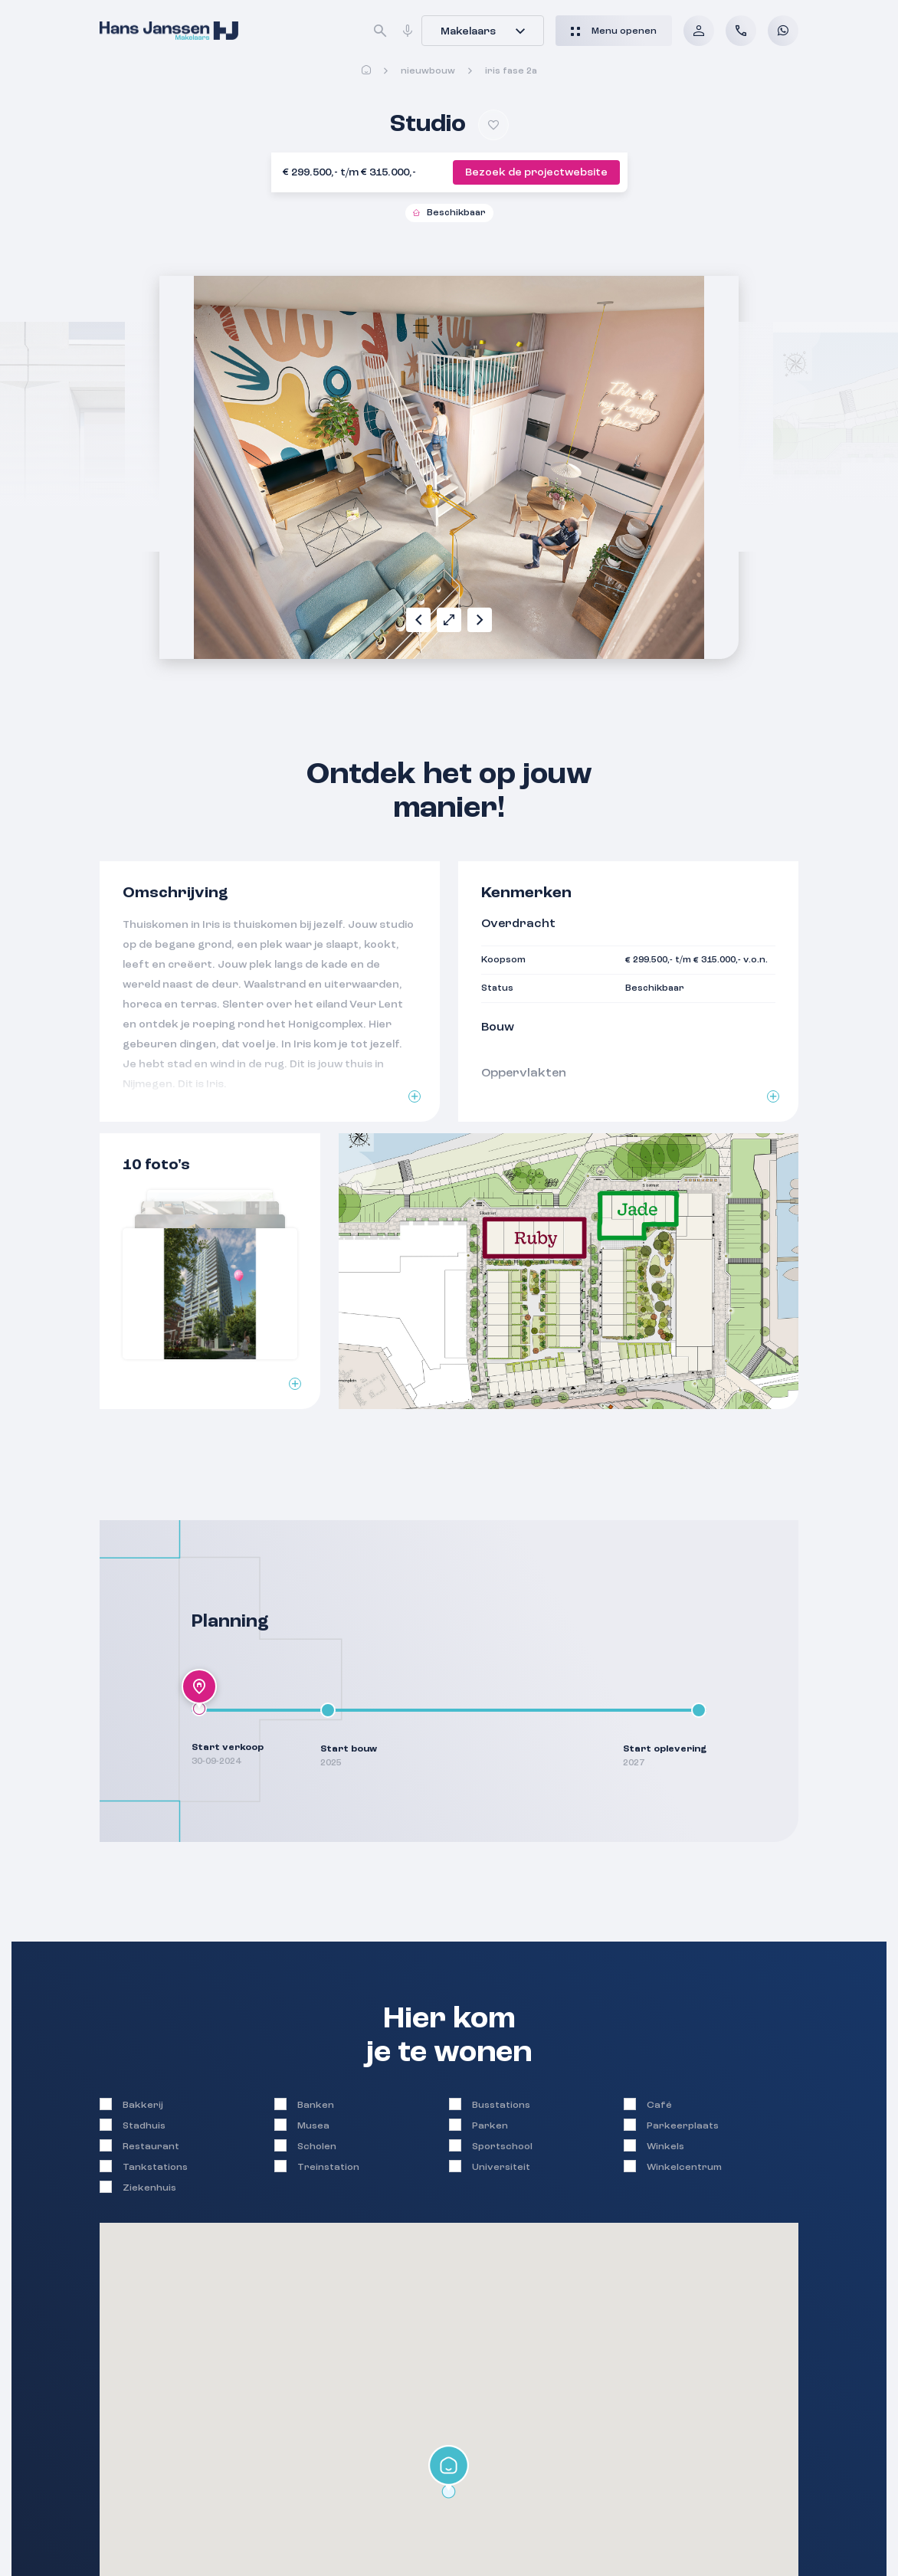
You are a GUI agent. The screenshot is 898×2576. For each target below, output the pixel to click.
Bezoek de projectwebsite (536, 172)
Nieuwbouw (428, 71)
